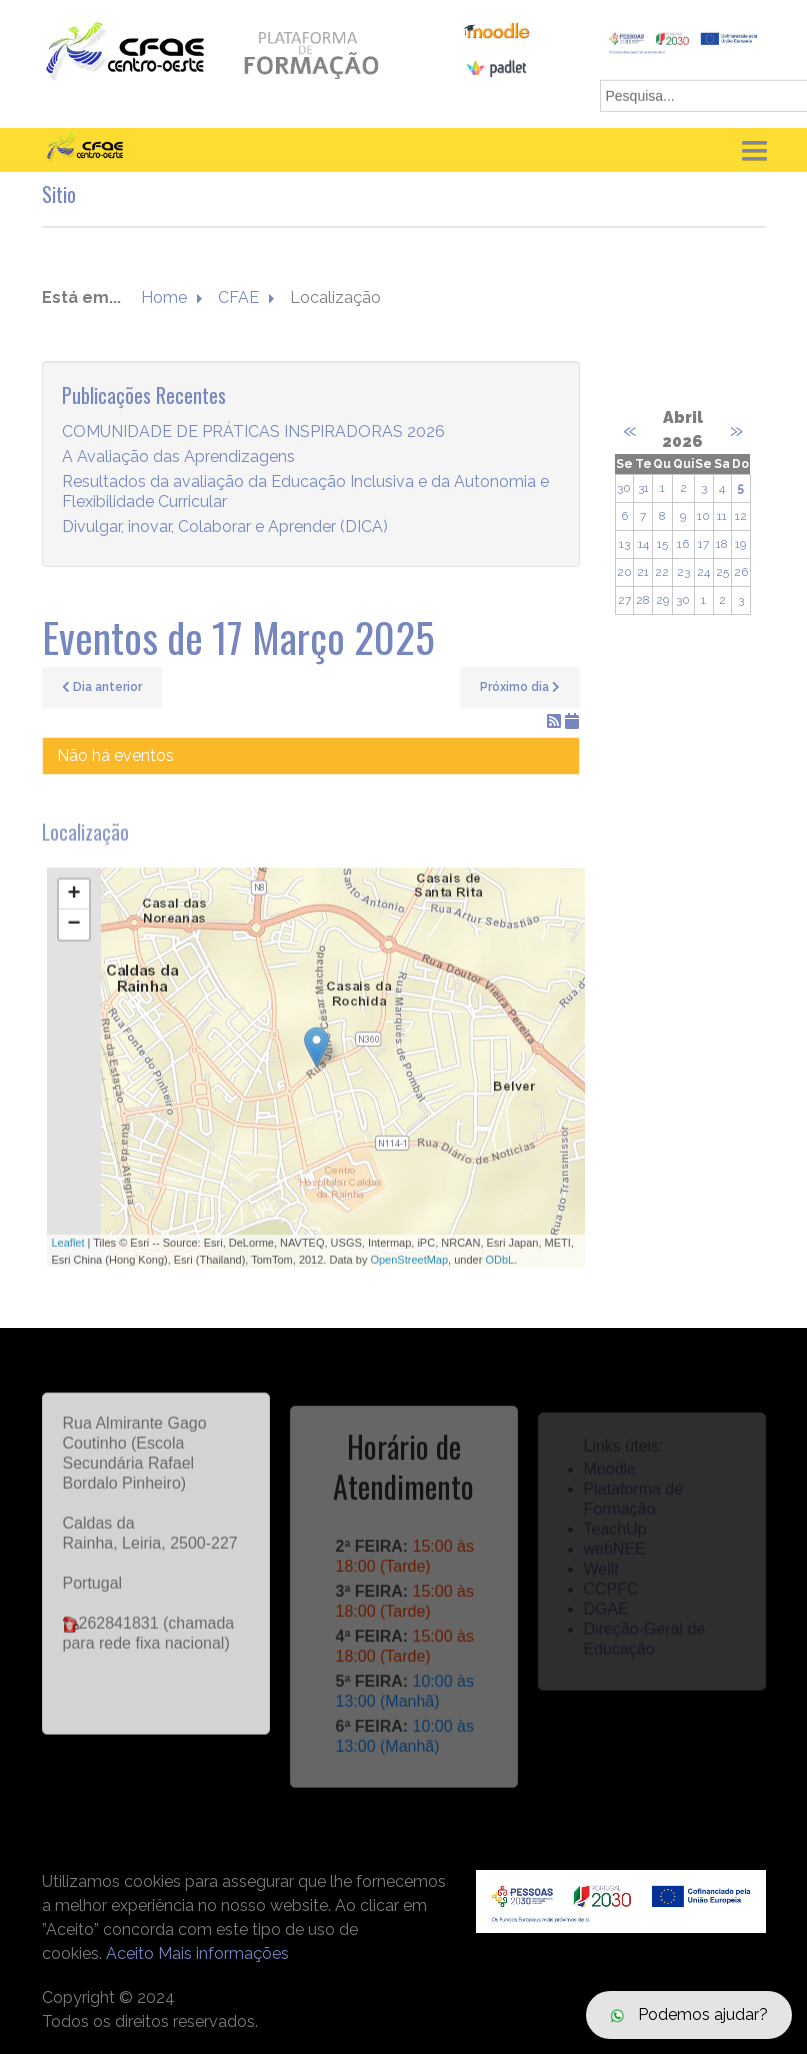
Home (164, 298)
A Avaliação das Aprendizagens (178, 457)
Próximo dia (520, 687)
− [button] (73, 936)
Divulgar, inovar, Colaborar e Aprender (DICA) (225, 527)
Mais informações (223, 1953)
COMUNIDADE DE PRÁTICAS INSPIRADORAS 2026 (253, 432)
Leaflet (68, 1254)
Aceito (130, 1953)
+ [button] (73, 906)
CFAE (238, 298)
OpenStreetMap (409, 1270)
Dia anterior (102, 687)
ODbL (499, 1270)
